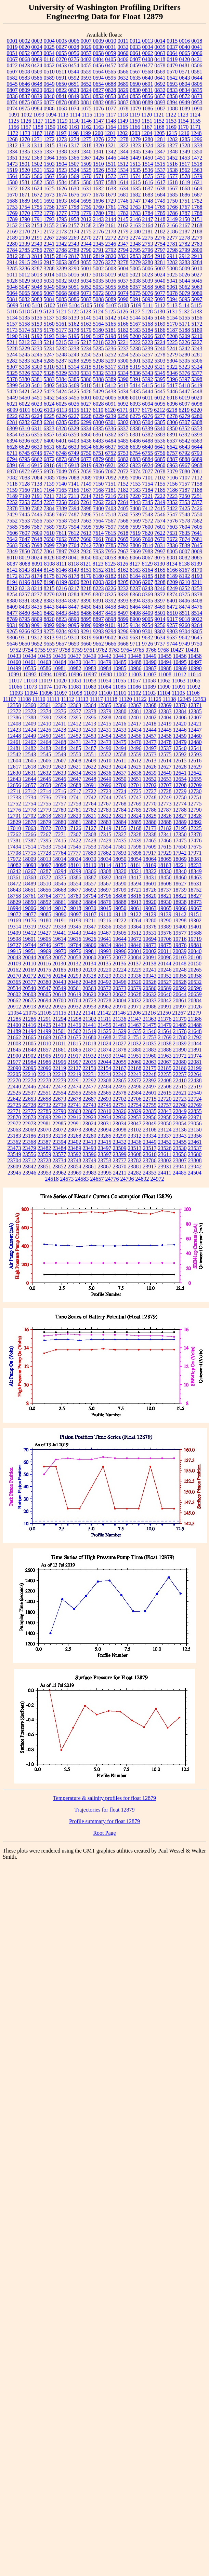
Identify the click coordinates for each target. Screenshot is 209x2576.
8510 (172, 613)
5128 (147, 311)
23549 (14, 1154)
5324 (196, 367)
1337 (49, 151)
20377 (29, 982)
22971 (195, 1117)
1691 (36, 201)
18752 (195, 890)
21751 (135, 1037)
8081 (172, 557)
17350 (180, 834)
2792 (110, 250)
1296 (197, 139)
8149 (73, 570)
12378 (89, 711)
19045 (105, 908)
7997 (160, 551)
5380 (24, 379)
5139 (73, 318)
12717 (74, 791)
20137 (134, 963)
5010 (197, 268)
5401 (36, 385)
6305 (160, 422)
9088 (24, 625)
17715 (29, 853)
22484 (105, 1086)
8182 (110, 576)
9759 (77, 650)
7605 (197, 527)
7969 (135, 551)
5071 (86, 293)
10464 (59, 662)
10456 (180, 656)
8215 (49, 588)
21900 (14, 1056)
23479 (29, 1148)
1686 (184, 195)
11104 (163, 693)
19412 (29, 933)
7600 (147, 527)
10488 (135, 662)
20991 (165, 1006)
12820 (74, 816)
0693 (172, 84)
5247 (49, 354)
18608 (165, 883)
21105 (45, 1013)
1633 (110, 188)
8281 (61, 594)
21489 (14, 1031)
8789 (12, 619)
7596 (98, 527)
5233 (73, 348)
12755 (44, 803)
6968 (197, 465)
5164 (98, 324)
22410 (180, 1080)
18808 (120, 896)
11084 (104, 687)
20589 (165, 988)
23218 (59, 1136)
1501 (24, 164)
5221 (122, 342)
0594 (98, 78)
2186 (172, 231)
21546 (150, 1031)
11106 (193, 693)
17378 (195, 834)
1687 (197, 195)
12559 (135, 754)
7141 (73, 484)
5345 (160, 373)
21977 (14, 1062)
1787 (184, 213)
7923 (73, 551)
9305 (197, 631)
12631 (29, 773)
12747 (135, 797)
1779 (86, 213)
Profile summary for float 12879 (104, 1821)
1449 (135, 158)
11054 (104, 680)
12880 (59, 822)
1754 (24, 207)
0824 (86, 90)
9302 (160, 631)
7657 (73, 539)
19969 (44, 951)
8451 (98, 607)
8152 (98, 570)
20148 (179, 963)
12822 (105, 816)
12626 (150, 767)
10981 (59, 668)
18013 (44, 859)
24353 (150, 1173)
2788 (61, 250)
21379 (179, 1019)
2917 (49, 262)
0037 (172, 47)
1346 (147, 151)
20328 (89, 976)
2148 (160, 219)
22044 (105, 1062)
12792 (29, 816)
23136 (180, 1130)
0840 (49, 96)
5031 (49, 281)
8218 (86, 588)
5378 (12, 379)
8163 (135, 570)
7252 (12, 502)
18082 (14, 865)
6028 (98, 404)
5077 (160, 293)
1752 (197, 201)
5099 (12, 305)
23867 (105, 1166)
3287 (36, 268)
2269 (73, 238)
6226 (61, 416)
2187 (184, 231)
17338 (150, 834)
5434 (123, 391)
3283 (184, 262)
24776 (112, 1179)
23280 (89, 1136)
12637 (120, 773)
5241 (172, 348)
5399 (12, 385)
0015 (172, 41)
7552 (12, 521)
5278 (160, 354)
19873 (150, 945)
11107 (9, 699)
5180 (98, 330)
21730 (120, 1037)
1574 (135, 176)
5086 (73, 299)
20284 (59, 976)
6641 (160, 447)
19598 (14, 939)
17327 (120, 834)
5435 (135, 391)
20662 (14, 1000)
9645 (196, 637)
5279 (172, 354)
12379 (105, 711)
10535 (29, 668)
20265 (195, 970)
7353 (184, 502)
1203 (134, 133)
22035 (89, 1062)
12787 (165, 810)
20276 (44, 976)
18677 (74, 890)
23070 (44, 1130)
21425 (44, 1025)
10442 (105, 656)
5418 (184, 385)
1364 (49, 158)
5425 (73, 391)
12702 (150, 785)
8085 (197, 557)
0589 (49, 78)
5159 (36, 324)
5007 (160, 268)
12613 (149, 760)
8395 (147, 601)
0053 (36, 53)
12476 (135, 742)
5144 (135, 318)
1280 (147, 139)
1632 (98, 188)
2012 (86, 219)
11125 (154, 699)
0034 (147, 47)
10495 (180, 662)
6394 (12, 441)
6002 (98, 398)
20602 (14, 994)
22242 (120, 1074)
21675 (74, 1037)
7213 (73, 496)
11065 (193, 680)
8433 (24, 607)
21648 (195, 1031)
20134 (89, 963)
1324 (147, 145)
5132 (184, 311)
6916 (49, 465)
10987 (150, 668)
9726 (147, 644)
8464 (135, 607)
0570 (172, 71)
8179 (86, 576)
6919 (86, 465)
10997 (90, 674)
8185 (147, 576)
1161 (74, 127)
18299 (74, 871)
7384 (49, 508)
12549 (59, 754)
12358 (14, 705)
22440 (14, 1086)
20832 (135, 1000)
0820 (36, 90)
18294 (59, 871)
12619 (44, 767)
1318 (86, 145)
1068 (61, 108)
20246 (165, 970)
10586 (44, 668)
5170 (172, 324)
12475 (120, 742)
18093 (29, 865)
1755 (36, 207)
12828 (195, 816)
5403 (61, 385)
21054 (15, 1013)
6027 (86, 404)
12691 (89, 785)
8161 (110, 570)
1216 (183, 133)
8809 (36, 619)
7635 (184, 533)
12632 (44, 773)
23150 (195, 1130)
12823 (120, 816)
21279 (194, 1013)
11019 (45, 680)
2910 (160, 256)
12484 (59, 748)
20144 (164, 963)
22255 (165, 1074)
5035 (98, 281)
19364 (135, 927)
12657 (29, 785)
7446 (36, 514)
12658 (44, 785)
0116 (49, 59)
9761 (89, 650)
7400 (98, 508)
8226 (110, 588)
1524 (73, 170)
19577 (180, 933)
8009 (197, 551)
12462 (29, 742)
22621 (180, 1093)
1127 (37, 121)
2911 (172, 256)
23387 (44, 1142)
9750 (196, 644)
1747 (135, 201)
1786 (172, 213)
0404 (98, 59)
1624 (36, 188)
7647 (24, 539)
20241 (150, 970)
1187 (36, 133)
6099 (12, 410)
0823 (73, 90)
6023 (36, 404)
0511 (61, 71)
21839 (179, 1043)
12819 (59, 816)
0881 (86, 102)
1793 (49, 219)
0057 (86, 53)
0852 (98, 96)
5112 (160, 305)
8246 (160, 588)
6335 (98, 428)
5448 (197, 391)
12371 (195, 705)
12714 (44, 791)
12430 (89, 730)
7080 (184, 471)
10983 (89, 668)
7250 (184, 496)
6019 (184, 398)
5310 (49, 367)
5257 (147, 354)
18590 (120, 883)
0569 (159, 71)
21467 (135, 1025)
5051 (73, 287)
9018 (184, 619)
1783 (135, 213)
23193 (44, 1136)
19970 (59, 951)
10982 (74, 668)
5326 (24, 373)
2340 (36, 244)
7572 (147, 521)
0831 (147, 90)
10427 (177, 650)
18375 (59, 877)
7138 (36, 484)
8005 (172, 551)
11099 (90, 693)
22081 (195, 1062)
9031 (12, 625)
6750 (85, 453)
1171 (195, 127)
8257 (24, 594)
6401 (61, 441)
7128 (24, 484)
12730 (194, 791)
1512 (122, 164)
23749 (89, 1160)
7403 (110, 508)
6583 (197, 441)
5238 (135, 348)
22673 (59, 1099)
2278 (184, 238)
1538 (172, 170)
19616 (74, 939)
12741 (74, 797)
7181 (110, 490)
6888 (184, 459)
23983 (89, 1173)
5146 (160, 318)
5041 (172, 281)
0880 (73, 102)
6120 (110, 410)
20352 (165, 976)
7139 (48, 484)
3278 (123, 262)
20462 (74, 982)
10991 (15, 674)
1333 (197, 145)
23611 (164, 1154)
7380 (24, 508)
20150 (194, 963)
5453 (61, 398)
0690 (135, 84)
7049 (61, 471)
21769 (165, 1037)
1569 (73, 176)
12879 (44, 822)
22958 (165, 1117)
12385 (195, 711)
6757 (172, 453)
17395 (44, 840)
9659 (73, 644)
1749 (160, 201)
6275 (135, 416)
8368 (135, 594)
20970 (120, 1006)
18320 (120, 871)
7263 (110, 502)
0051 (12, 53)
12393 (59, 717)
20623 (105, 994)
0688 (110, 84)
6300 (98, 422)
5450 (24, 398)
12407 (195, 717)
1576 (160, 176)
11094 (31, 693)
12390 (44, 717)
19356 (105, 927)
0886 (110, 102)
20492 (105, 982)
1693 (61, 201)
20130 (59, 963)
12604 (14, 760)
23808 (195, 1160)
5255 (135, 354)
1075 (86, 108)
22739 (59, 1105)
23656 (179, 1154)
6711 (12, 453)
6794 (12, 459)
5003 (110, 268)
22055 (120, 1062)
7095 (123, 477)
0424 (36, 65)
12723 (104, 791)
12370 (180, 705)
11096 (45, 693)
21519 (89, 1031)
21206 (134, 1013)
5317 (110, 367)
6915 (36, 465)
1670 (12, 195)
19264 (134, 920)
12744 (105, 797)
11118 (110, 699)
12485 (74, 748)
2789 (73, 250)
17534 (59, 847)
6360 (86, 434)
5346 (172, 373)
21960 (150, 1056)
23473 (14, 1148)
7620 (147, 533)
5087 (86, 299)
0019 (12, 47)
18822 (180, 896)
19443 (74, 933)
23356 (195, 1136)
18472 (14, 883)
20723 (89, 1000)
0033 (135, 47)
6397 (36, 441)
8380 (12, 601)
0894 (172, 102)
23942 (195, 1166)
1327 (172, 145)
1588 (110, 182)
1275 (86, 139)
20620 (89, 994)
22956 (150, 1117)
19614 (59, 939)
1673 (49, 195)
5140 (86, 318)
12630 (14, 773)
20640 (165, 994)
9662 (98, 644)
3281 (160, 262)
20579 (135, 988)
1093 (38, 115)
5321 (159, 367)
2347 (123, 244)
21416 (29, 1025)
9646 (12, 644)
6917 (61, 465)
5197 (98, 336)
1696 (98, 201)
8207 (147, 582)
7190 (24, 496)
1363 (36, 158)
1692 (49, 201)
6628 (12, 447)
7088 (73, 477)
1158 (37, 127)
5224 (159, 342)
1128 (49, 121)
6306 (172, 422)
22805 (89, 1111)
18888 (120, 902)
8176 (61, 576)
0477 (147, 65)
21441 (89, 1025)
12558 (120, 754)
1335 (24, 151)
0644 (197, 78)
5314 (73, 367)
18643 (14, 890)
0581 (196, 71)
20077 (120, 957)
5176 (49, 330)
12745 (120, 797)
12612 (134, 760)
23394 (59, 1142)
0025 (49, 47)
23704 (14, 1160)
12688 (74, 785)
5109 (135, 305)
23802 (165, 1160)
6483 (98, 441)
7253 (24, 502)
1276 (98, 139)
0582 (12, 78)
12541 (195, 748)
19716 (180, 939)
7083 (24, 477)
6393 (197, 434)
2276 (160, 238)
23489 (74, 1148)
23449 (150, 1142)
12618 (29, 767)
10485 (120, 662)
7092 (110, 477)
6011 (147, 398)
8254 (12, 594)
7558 (61, 521)
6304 (147, 422)
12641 (180, 773)
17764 (59, 853)
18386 (74, 877)
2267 (49, 238)
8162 (123, 570)
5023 (147, 274)
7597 (110, 527)
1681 (123, 195)
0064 (172, 53)
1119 (134, 115)
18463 (195, 877)
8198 (49, 582)
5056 (123, 287)
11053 (89, 680)
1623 (24, 188)
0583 (24, 78)
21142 (104, 1013)
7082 (12, 477)
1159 (49, 127)
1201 (109, 133)
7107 (184, 477)
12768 (120, 803)
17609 (150, 847)
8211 (197, 582)
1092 (26, 115)
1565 (24, 176)
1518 (196, 164)
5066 (36, 293)
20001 (135, 951)
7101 (147, 477)
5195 (73, 336)
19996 (120, 951)
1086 (147, 108)
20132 (74, 963)
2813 (24, 256)
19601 (29, 939)
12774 (180, 803)
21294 (59, 1019)
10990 (195, 668)
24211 (119, 1173)
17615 (165, 847)
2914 (12, 262)
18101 (74, 865)
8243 (147, 588)
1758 (73, 207)
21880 (135, 1050)
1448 (123, 158)
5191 (24, 336)
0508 (24, 71)
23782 (135, 1160)
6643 (184, 447)
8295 (86, 594)
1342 (110, 151)
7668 (147, 539)
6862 (36, 459)
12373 (29, 711)
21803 (14, 1043)
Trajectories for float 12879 (105, 1810)
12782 (89, 810)
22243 (135, 1074)
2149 (172, 219)
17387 (29, 840)
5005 (135, 268)
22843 (165, 1111)
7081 (197, 471)
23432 (120, 1142)
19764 (74, 945)
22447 (44, 1086)
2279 (197, 238)
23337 (165, 1136)
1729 (110, 201)
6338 (135, 428)
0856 (147, 96)
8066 (135, 557)
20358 (195, 976)
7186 (172, 490)
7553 (24, 521)
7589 (49, 527)
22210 (29, 1074)
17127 (89, 828)
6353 (196, 428)
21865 (74, 1050)
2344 (86, 244)
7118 (12, 484)
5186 (160, 330)
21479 (165, 1025)
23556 (29, 1154)
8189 (172, 576)
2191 (36, 238)
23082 (89, 1130)
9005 (147, 619)
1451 (160, 158)
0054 (49, 53)
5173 (12, 330)
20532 (195, 982)
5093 (160, 299)
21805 (29, 1043)
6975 (36, 471)
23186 (29, 1136)
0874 (12, 102)
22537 (29, 1093)
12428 (59, 730)
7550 (197, 514)
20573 (120, 988)
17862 (105, 853)
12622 (89, 767)
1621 (197, 182)
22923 (89, 1117)
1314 (36, 145)
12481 (14, 748)
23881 (135, 1166)
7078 (160, 471)
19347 (89, 927)
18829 (14, 902)
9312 (36, 637)
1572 (110, 176)
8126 (122, 564)
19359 (120, 927)
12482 (29, 748)
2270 (86, 238)
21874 (105, 1050)
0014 (159, 41)
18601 (150, 883)
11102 (134, 693)
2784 (12, 250)
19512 (135, 933)
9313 (48, 637)
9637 (172, 637)
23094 (105, 1130)
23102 (135, 1130)
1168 (159, 127)
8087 (12, 564)
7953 (98, 551)
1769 (12, 213)
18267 (29, 871)
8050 (86, 557)
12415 (104, 724)
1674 (61, 195)
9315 (61, 637)
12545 (44, 754)
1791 (36, 219)
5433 (110, 391)
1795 (61, 219)
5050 (61, 287)
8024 (36, 557)
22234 (105, 1074)
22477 (89, 1086)
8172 (12, 576)
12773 (165, 803)
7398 (86, 508)
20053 (44, 957)
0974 (12, 108)
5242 (184, 348)
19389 (165, 927)
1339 (73, 151)
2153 (24, 225)
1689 (24, 201)
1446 (110, 158)
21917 (74, 1056)
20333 (120, 976)
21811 (59, 1043)
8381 (24, 601)
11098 (75, 693)
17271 (59, 834)
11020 (60, 680)
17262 (14, 834)
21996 (59, 1062)
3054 (73, 262)
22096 (44, 1068)
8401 (172, 601)
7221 (147, 496)
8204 (110, 582)
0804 (184, 84)
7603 (172, 527)
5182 (123, 330)
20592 (180, 988)
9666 (110, 644)
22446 (29, 1086)
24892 (142, 1179)
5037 (123, 281)
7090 (98, 477)
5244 (12, 354)
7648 (36, 539)
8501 (160, 613)
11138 (169, 699)
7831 (160, 545)
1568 (61, 176)
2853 (135, 256)
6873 (61, 459)
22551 (44, 1093)
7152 (122, 484)
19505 (120, 933)
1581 (24, 182)
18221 (179, 865)
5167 (135, 324)
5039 (147, 281)
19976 (74, 951)
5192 (36, 336)
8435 (36, 607)
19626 (89, 939)
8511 (184, 613)
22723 (180, 1099)
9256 (160, 625)
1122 (171, 115)
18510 (44, 883)
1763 (135, 207)
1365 (61, 158)
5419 (196, 385)
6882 (123, 459)
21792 (195, 1037)
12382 (150, 711)
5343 (147, 373)
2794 (123, 250)
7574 (160, 521)
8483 (61, 613)
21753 (150, 1037)
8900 (135, 619)
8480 (24, 613)
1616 (147, 182)
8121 (85, 564)
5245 (24, 354)
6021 (12, 404)
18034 (105, 859)
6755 (147, 453)
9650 (24, 644)
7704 (73, 545)
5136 (36, 318)
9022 (197, 619)
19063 (150, 908)
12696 (105, 785)
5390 (123, 379)
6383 (160, 434)
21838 (164, 1043)
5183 (135, 330)
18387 (89, 877)
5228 (12, 348)
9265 (12, 631)
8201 (86, 582)
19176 (29, 920)
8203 (98, 582)
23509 (120, 1148)
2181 (147, 231)
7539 (135, 514)
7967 (123, 551)
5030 (36, 281)
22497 (150, 1086)
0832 (160, 90)
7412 (147, 508)
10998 (105, 674)
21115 (59, 1013)
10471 (89, 662)
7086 (61, 477)
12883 (105, 822)
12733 (14, 797)
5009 (184, 268)
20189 (74, 970)
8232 (123, 588)
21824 (104, 1043)
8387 (73, 601)
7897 (61, 551)
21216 (149, 1013)
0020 (24, 47)
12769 (135, 803)
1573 (123, 176)
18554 (74, 883)
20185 (59, 970)
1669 (197, 188)
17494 (14, 847)
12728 (164, 791)
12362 (59, 705)
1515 (159, 164)
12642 (195, 773)
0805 (197, 84)
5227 (196, 342)
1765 (160, 207)
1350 (197, 151)
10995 (60, 674)
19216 (104, 920)
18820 (150, 896)
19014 (44, 908)
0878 (61, 102)
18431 (150, 877)
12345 (184, 699)
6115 (73, 410)
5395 (160, 379)
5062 (184, 287)
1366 (73, 158)
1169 (171, 127)
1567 (49, 176)
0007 (86, 41)
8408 (197, 601)
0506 (197, 65)
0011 (123, 41)
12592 (180, 754)
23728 (44, 1160)
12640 (165, 773)
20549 (59, 988)
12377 (74, 711)
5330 (73, 373)
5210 (197, 336)
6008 (123, 398)
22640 (195, 1093)
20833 (150, 1000)
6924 (147, 465)
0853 (110, 96)
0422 (12, 65)
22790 (59, 1111)
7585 (12, 527)
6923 (135, 465)
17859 (89, 853)
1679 (110, 195)
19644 (120, 939)
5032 (61, 281)
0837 (24, 96)
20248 (180, 970)
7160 (24, 490)
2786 (36, 250)
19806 (89, 945)
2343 (73, 244)
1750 (172, 201)
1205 (159, 133)
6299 (86, 422)
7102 (160, 477)
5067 (49, 293)
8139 (196, 564)
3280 (147, 262)
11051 (74, 680)
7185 (160, 490)
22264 (195, 1074)
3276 (98, 262)
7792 (123, 545)
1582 (36, 182)
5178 (73, 330)
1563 (197, 170)
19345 (74, 927)
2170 (24, 231)
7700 (61, 545)
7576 (172, 521)
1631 (86, 188)
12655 (195, 779)
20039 (179, 951)
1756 (49, 207)
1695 (86, 201)
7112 (197, 477)
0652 (86, 84)
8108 (49, 564)
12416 (119, 724)
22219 (74, 1074)
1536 (147, 170)
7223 (172, 496)
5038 (135, 281)
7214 (85, 496)
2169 (12, 231)
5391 (135, 379)
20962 (105, 1006)
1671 (24, 195)
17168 (135, 828)
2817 (73, 256)
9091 (36, 625)
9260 (184, 625)
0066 (197, 53)
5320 (147, 367)
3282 (172, 262)
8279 (49, 594)
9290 (73, 631)
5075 (135, 293)
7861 (49, 551)
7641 (196, 533)
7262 (98, 502)
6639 (135, 447)
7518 (110, 514)
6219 (184, 410)
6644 (197, 447)
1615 (135, 182)
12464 (44, 742)
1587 (98, 182)
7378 (12, 508)
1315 (49, 145)
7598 (123, 527)
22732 (44, 1105)
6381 (135, 434)
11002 (120, 674)
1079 (135, 108)
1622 (12, 188)
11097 (60, 693)
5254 (123, 354)
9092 (49, 625)
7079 (172, 471)
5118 (24, 311)
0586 (36, 78)
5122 (73, 311)
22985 (59, 1123)
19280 (149, 920)
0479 (172, 65)
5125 (110, 311)
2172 (49, 231)
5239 (147, 348)
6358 (61, 434)
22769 (195, 1105)
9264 (197, 625)
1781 (110, 213)
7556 (36, 521)
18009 (29, 859)
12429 (74, 730)
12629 (195, 767)
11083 (89, 687)
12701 (135, 785)
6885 (160, 459)
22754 (135, 1105)
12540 (180, 748)
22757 (165, 1105)
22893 (44, 1117)
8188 (160, 576)
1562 (184, 170)
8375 (184, 594)
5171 (184, 324)
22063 (150, 1062)
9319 (85, 637)
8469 (160, 607)
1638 (160, 188)
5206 (147, 336)
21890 (180, 1050)
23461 (195, 1142)
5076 (147, 293)
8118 (73, 564)
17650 (180, 847)
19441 (59, 933)
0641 (160, 78)
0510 (49, 71)
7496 (86, 514)
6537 (172, 441)
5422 (36, 391)
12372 (14, 711)
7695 (24, 545)
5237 (123, 348)
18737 (165, 890)
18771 (59, 896)
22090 (14, 1068)
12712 (29, 791)
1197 (61, 133)
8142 (12, 570)
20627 (120, 994)
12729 (179, 791)
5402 (49, 385)
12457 (150, 736)
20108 (195, 957)
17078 (59, 828)
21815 (74, 1043)
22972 (14, 1123)
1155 (195, 121)
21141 (89, 1013)
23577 (59, 1154)
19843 (120, 945)
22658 (44, 1099)
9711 (135, 644)
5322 (172, 367)
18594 (135, 883)
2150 (184, 219)
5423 (49, 391)
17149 (105, 828)
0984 (36, 108)
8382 (36, 601)
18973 (195, 902)
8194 (12, 582)
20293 (74, 976)
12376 (59, 711)
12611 (119, 760)
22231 (89, 1074)
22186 (179, 1068)
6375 (123, 434)
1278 (123, 139)
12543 (29, 754)
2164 (147, 225)
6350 (172, 428)
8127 (135, 564)
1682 (135, 195)
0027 (61, 47)
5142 (110, 318)
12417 (134, 724)
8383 (49, 601)
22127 (74, 1068)
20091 (150, 957)
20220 (105, 970)
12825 (150, 816)
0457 (110, 65)
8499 (147, 613)
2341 (49, 244)
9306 (12, 637)
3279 (135, 262)
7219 (122, 496)
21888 (165, 1050)
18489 (29, 883)
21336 (119, 1019)
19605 (44, 939)
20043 (14, 957)
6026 (73, 404)
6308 (197, 422)
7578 (184, 521)
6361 (98, 434)
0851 (86, 96)
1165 (122, 127)
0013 (147, 41)
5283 (24, 361)
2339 (24, 244)
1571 (98, 176)
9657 (61, 644)
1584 (61, 182)
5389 (110, 379)
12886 (150, 822)
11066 (15, 687)
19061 (135, 908)
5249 (73, 354)
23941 (180, 1166)
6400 (49, 441)
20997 (180, 1006)
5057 (135, 287)
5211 (12, 342)
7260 (73, 502)
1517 (184, 164)
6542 (184, 441)
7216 (110, 496)
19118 (119, 914)
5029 (24, 281)
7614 (98, 533)
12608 (74, 760)
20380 (44, 982)
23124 (165, 1130)
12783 (105, 810)
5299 (110, 361)
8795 (24, 619)
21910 (59, 1056)
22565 (105, 1093)
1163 (98, 127)
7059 (86, 471)
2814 (36, 256)
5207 (160, 336)
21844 (194, 1043)
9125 (123, 625)
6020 (196, 398)
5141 (98, 318)
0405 (110, 59)
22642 (14, 1099)
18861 (59, 902)
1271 (36, 139)
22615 (165, 1093)
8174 (36, 576)
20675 (29, 1000)
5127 (135, 311)
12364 (89, 705)
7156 (172, 484)
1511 (110, 164)
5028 (12, 281)
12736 (44, 797)
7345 (147, 502)
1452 (172, 158)
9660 (86, 644)
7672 (172, 539)
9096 (86, 625)
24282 (135, 1173)
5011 (12, 274)
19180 (44, 920)
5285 (49, 361)
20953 (89, 1006)
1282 (172, 139)
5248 (61, 354)
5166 (123, 324)
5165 (110, 324)
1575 (147, 176)
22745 (105, 1105)
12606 (44, 760)
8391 (98, 601)
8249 (172, 588)
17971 (195, 853)
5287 (61, 361)
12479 (180, 742)
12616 (194, 760)
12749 (165, 797)
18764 (44, 896)
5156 (197, 318)
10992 (30, 674)
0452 (49, 65)
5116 (12, 311)
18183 (164, 865)
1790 (24, 219)
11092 (193, 687)
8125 (110, 564)
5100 (24, 305)
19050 (120, 908)
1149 (122, 121)
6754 (135, 453)
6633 (73, 447)
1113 (63, 115)
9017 (172, 619)
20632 (150, 994)
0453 (61, 65)
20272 (29, 976)
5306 (197, 361)
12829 (14, 822)
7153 (135, 484)
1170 (183, 127)
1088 (172, 108)
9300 (135, 631)
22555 (74, 1093)
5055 (110, 287)
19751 (59, 945)
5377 (197, 373)
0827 (98, 90)
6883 (135, 459)
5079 (184, 293)
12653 (165, 779)
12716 (59, 791)
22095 (29, 1068)
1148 (110, 121)
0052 (24, 53)
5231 (49, 348)
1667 (172, 188)
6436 (86, 441)
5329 (61, 373)
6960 (160, 465)
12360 (29, 705)
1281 (160, 139)
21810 (44, 1043)
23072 (59, 1130)
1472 (197, 158)
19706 (165, 939)
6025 (61, 404)
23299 (120, 1136)
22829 (135, 1111)
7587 (36, 527)
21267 (179, 1013)
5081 (12, 299)
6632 (61, 447)
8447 (73, 607)
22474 (74, 1086)
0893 (160, 102)
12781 (74, 810)
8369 (147, 594)
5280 (184, 354)
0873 (197, 96)
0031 (110, 47)
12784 (120, 810)
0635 (135, 78)
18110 (89, 865)
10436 (59, 656)
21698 (105, 1037)
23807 (180, 1160)
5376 (184, 373)
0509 (36, 71)
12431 (105, 730)
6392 (184, 434)
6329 (73, 428)
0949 (184, 102)
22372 (135, 1080)
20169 (29, 970)
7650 (49, 539)
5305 (184, 361)
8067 (147, 557)
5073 (110, 293)
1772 (36, 213)
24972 (157, 1179)
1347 (160, 151)
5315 (85, 367)
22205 (14, 1074)
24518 (52, 1179)
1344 (123, 151)
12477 (150, 742)
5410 (86, 385)
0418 (159, 59)
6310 (24, 428)
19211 (89, 920)
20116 (44, 963)
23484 (59, 1148)
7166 (73, 490)
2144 (110, 219)
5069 (73, 293)
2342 (61, 244)
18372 (44, 877)
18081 (195, 859)
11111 (53, 699)
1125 (13, 121)
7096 (135, 477)
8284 (73, 594)
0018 (196, 41)
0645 (12, 84)
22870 (14, 1117)
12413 (89, 724)
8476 (197, 607)
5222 (135, 342)
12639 (150, 773)
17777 (74, 853)
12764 (89, 803)
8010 (12, 557)
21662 (14, 1037)
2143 (98, 219)
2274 (135, 238)
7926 (86, 551)
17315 (105, 834)
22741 (74, 1105)
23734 (59, 1160)
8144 (36, 570)
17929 (165, 853)
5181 (110, 330)
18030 (89, 859)
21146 (119, 1013)
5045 (197, 281)
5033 (73, 281)
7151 (110, 484)
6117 (86, 410)
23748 (74, 1160)
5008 (172, 268)
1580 (12, 182)
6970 (12, 471)
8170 (197, 570)
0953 (197, 102)
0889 (147, 102)
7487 (73, 514)
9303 (172, 631)
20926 (59, 1006)
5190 (12, 336)
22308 (105, 1080)
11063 (178, 680)
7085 (49, 477)
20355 (180, 976)
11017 (15, 680)
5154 (172, 318)
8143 (24, 570)
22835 (150, 1111)
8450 (86, 607)
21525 (105, 1031)
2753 (147, 244)
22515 (180, 1086)
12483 (44, 748)
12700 (120, 785)
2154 (36, 225)
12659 (59, 785)
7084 (36, 477)
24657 (97, 1179)
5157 (12, 324)
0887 (123, 102)
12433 (120, 730)
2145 (123, 219)
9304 (184, 631)
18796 (105, 896)
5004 (123, 268)
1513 (135, 164)
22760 (180, 1105)
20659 (195, 994)
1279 (135, 139)
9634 (159, 637)
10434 (29, 656)
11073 (30, 687)
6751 (98, 453)
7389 (61, 508)
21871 (89, 1050)
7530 (123, 514)
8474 (184, 607)
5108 (123, 305)
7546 (160, 514)
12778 (29, 810)
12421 (194, 724)
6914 (24, 465)
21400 (14, 1025)
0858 (172, 96)
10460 (14, 662)
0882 (98, 102)
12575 (165, 754)
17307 (74, 834)
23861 (89, 1166)
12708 (180, 785)
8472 (172, 607)
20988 (150, 1006)
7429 (12, 514)
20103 (180, 957)
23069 (29, 1130)
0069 (36, 59)
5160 (49, 324)
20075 (105, 957)
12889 (180, 822)
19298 (179, 920)
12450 (44, 736)
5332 (98, 373)
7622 (159, 533)
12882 (89, 822)
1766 (172, 207)
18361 (14, 877)
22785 (44, 1111)
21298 (74, 1019)
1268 (12, 139)
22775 (29, 1111)
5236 (110, 348)
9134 (135, 625)
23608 (135, 1154)
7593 (61, 527)
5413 (122, 385)
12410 (44, 724)
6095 (160, 404)
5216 (73, 342)
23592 (74, 1154)
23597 (105, 1154)
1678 (98, 195)
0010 (110, 41)
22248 (150, 1074)
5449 (12, 398)
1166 (134, 127)
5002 (98, 268)
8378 (197, 594)
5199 (123, 336)
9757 (52, 650)
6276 (147, 416)
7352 (172, 502)
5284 (36, 361)
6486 (135, 441)
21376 (164, 1019)
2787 (49, 250)
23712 (29, 1160)
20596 (195, 988)
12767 (105, 803)
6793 (196, 453)
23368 (29, 1142)
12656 (14, 785)
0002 (24, 41)
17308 (89, 834)
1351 (12, 158)
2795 (135, 250)
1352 (24, 158)
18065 (165, 859)
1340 (86, 151)
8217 (73, 588)
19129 (149, 914)
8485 (73, 613)
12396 (89, 717)
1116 (99, 115)
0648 (36, 84)
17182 (165, 828)
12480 (195, 742)
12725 (134, 791)
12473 (105, 742)
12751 (195, 797)
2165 (160, 225)
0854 (123, 96)
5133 (196, 311)
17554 (105, 847)
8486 (86, 613)
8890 (73, 619)
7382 (36, 508)
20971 (135, 1006)
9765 (138, 650)
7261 (86, 502)
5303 (160, 361)
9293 (98, 631)
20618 (59, 994)
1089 (184, 108)
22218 (59, 1074)
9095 (73, 625)
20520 (135, 982)
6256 (123, 416)
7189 (12, 496)
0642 (172, 78)
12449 (29, 736)
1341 (98, 151)
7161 (36, 490)
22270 (14, 1080)
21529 (120, 1031)
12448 (14, 736)
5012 (24, 274)
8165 (160, 570)
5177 (61, 330)
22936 (120, 1117)
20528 (180, 982)
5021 (135, 274)
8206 (135, 582)
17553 (89, 847)
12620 (59, 767)
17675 (195, 847)
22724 (195, 1099)
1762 (123, 207)
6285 (61, 422)
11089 (149, 687)
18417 (135, 877)
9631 (135, 637)
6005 (110, 398)
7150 (98, 484)
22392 (150, 1080)
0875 (24, 102)
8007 (184, 551)
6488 (147, 441)
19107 (89, 914)
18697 (105, 890)
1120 (146, 115)
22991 (74, 1123)
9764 (126, 650)
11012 (179, 674)
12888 (165, 822)
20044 (29, 957)
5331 (86, 373)
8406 (184, 601)
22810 (105, 1111)
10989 (180, 668)
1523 (61, 170)
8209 (172, 582)
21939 (105, 1056)
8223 (98, 588)
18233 (194, 865)
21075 (30, 1013)
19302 (194, 920)
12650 (120, 779)
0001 (12, 41)
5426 (86, 391)
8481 (36, 613)
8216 (61, 588)
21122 (74, 1013)
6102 (37, 410)
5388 (98, 379)
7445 (24, 514)
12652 (150, 779)
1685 (172, 195)
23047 (135, 1123)
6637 (110, 447)
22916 (74, 1117)
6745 (24, 453)
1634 (123, 188)
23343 (180, 1136)
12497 (150, 748)
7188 (197, 490)
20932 (74, 1006)
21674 (59, 1037)
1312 (12, 145)
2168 (197, 225)
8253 (197, 588)
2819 (98, 256)
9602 (110, 637)
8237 (135, 588)
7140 (61, 484)
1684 (160, 195)
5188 (184, 330)
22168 (134, 1068)
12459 (180, 736)
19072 (14, 914)
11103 (149, 693)
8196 (24, 582)
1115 (87, 115)
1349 (184, 151)
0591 (61, 78)
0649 (49, 84)
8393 (123, 601)
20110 (29, 963)
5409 (73, 385)
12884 (120, 822)
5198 (110, 336)
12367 (135, 705)
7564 (98, 521)
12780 (59, 810)
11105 (178, 693)
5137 (49, 318)
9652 (36, 644)
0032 (123, 47)
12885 (135, 822)
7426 (197, 508)
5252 (110, 354)
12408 (14, 724)
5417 (172, 385)
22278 (44, 1080)
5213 (36, 342)
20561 (74, 988)
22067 (165, 1062)
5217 (85, 342)
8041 (73, 557)
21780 (180, 1037)
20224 (120, 970)
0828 (110, 90)
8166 (172, 570)
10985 (120, 668)
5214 (48, 342)
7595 (86, 527)
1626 (61, 188)
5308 (24, 367)
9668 (123, 644)
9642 (184, 637)
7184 (147, 490)
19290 (164, 920)
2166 (172, 225)
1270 (24, 139)
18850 (29, 902)
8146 (61, 570)
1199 (85, 133)
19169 (14, 920)
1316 (61, 145)
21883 (150, 1050)
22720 (165, 1099)
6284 (49, 422)
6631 (49, 447)
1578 (184, 176)
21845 (14, 1050)
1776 (49, 213)
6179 (147, 410)
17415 (59, 840)
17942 (180, 853)
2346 (110, 244)
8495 (110, 613)
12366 (120, 705)
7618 (122, 533)
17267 (44, 834)
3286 (24, 268)
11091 (178, 687)
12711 (14, 791)
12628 (180, 767)
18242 (14, 871)
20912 (14, 1006)
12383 (165, 711)
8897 (98, 619)
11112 (67, 699)
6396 (24, 441)
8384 (61, 601)
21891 (195, 1050)
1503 (49, 164)
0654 (98, 84)
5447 (184, 391)
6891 (12, 465)
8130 (159, 564)
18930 (165, 902)
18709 (120, 890)
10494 (165, 662)
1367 (86, 158)
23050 (165, 1123)
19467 (105, 933)
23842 (29, 1166)
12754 (29, 803)
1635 (135, 188)
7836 (172, 545)
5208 (172, 336)
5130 (159, 311)
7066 (98, 471)
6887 (172, 459)
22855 (195, 1111)
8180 (98, 576)
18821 (165, 896)
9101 (110, 625)
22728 (29, 1105)
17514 (29, 847)
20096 (165, 957)
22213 (44, 1074)
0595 (110, 78)
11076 (60, 687)
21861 (59, 1050)
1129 (62, 121)
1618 (172, 182)
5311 (61, 367)
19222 (119, 920)
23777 (120, 1160)
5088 (98, 299)
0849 (73, 96)
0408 (147, 59)
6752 (110, 453)
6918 (73, 465)
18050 (120, 859)
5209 (184, 336)
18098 (59, 865)
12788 (180, 810)
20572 (105, 988)
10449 (150, 656)
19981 (89, 951)
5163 (86, 324)
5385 (73, 379)
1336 (36, 151)
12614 (164, 760)
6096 (172, 404)
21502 (74, 1031)
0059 (110, 53)
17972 (14, 859)
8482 (49, 613)
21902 (29, 1056)
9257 (172, 625)
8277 (36, 594)
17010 (14, 828)
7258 (61, 502)
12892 (195, 822)
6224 (36, 416)
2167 (184, 225)
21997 (74, 1062)
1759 (86, 207)
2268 (61, 238)
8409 (12, 607)
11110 (38, 699)
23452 (165, 1142)
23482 (44, 1148)
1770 (24, 213)
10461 (29, 662)
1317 (73, 145)
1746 (123, 201)
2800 (197, 250)
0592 (73, 78)
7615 (110, 533)
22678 (74, 1099)
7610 (49, 533)
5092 (147, 299)
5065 (24, 293)
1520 (24, 170)
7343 (135, 502)
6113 (61, 410)
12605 (29, 760)
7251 (196, 496)
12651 (135, 779)
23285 (105, 1136)
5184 (147, 330)
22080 (180, 1062)
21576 (180, 1031)
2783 (197, 244)
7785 (110, 545)
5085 (61, 299)
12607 (59, 760)
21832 (134, 1043)
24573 (67, 1179)
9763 (114, 650)
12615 (179, 760)
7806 (135, 545)
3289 (61, 268)
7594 (73, 527)
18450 (165, 877)
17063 (29, 828)
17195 (180, 828)
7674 (184, 539)
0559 (85, 71)
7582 (197, 521)
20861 (180, 1000)
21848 (29, 1050)
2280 (12, 244)
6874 (73, 459)
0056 (73, 53)
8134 (172, 564)
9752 (15, 650)
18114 (104, 865)
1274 (73, 139)
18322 (150, 871)
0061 (135, 53)
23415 (105, 1142)
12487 (89, 748)
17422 (74, 840)
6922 (123, 465)
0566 (122, 71)
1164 (110, 127)
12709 (195, 785)
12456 (135, 736)
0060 (123, 53)
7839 (184, 545)
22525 (14, 1093)
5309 (36, 367)
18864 (89, 902)
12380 (120, 711)
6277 (160, 416)
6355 (24, 434)
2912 (184, 256)
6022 (24, 404)
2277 (172, 238)
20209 (89, 970)
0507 (12, 71)
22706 (135, 1099)
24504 (194, 1173)
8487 (98, 613)
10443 (120, 656)
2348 (135, 244)
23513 (135, 1148)
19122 (134, 914)
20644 (180, 994)
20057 (59, 957)
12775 (195, 803)
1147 (98, 121)
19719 (195, 939)
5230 (36, 348)
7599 (135, 527)
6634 (86, 447)
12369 (165, 705)
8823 (61, 619)
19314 (14, 927)
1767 (184, 207)
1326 (160, 145)
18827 (195, 896)
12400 (120, 717)
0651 (73, 84)
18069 (180, 859)
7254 (36, 502)
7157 (184, 484)
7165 (61, 490)
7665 (123, 539)
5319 (135, 367)
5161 (61, 324)
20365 (14, 982)
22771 (14, 1111)
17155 (120, 828)
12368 (150, 705)
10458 (195, 656)
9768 (163, 650)
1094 (50, 115)
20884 (195, 1000)
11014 (194, 674)
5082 (24, 299)
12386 (14, 717)
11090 (163, 687)
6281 (12, 422)
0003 (36, 41)
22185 (164, 1068)
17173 (150, 828)
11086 (134, 687)
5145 (147, 318)
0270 (61, 59)
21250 (164, 1013)
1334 (12, 151)
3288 (49, 268)
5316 (98, 367)
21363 (149, 1019)
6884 (147, 459)
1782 (123, 213)
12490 (105, 748)
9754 (28, 650)
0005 (61, 41)
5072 (98, 293)
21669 (44, 1037)
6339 (147, 428)
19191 (59, 920)
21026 (195, 1006)
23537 (195, 1148)
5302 (147, 361)
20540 (29, 988)
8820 (49, 619)
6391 (172, 434)
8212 (12, 588)
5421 (24, 391)
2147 (147, 219)
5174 (24, 330)
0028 (73, 47)
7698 (36, 545)
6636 (98, 447)
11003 (135, 674)
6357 (49, 434)
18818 (135, 896)
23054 (180, 1123)
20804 (120, 1000)
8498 (135, 613)
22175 (149, 1068)
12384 (180, 711)
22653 (29, 1099)
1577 (172, 176)
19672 (135, 939)
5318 (122, 367)
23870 (120, 1166)
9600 (98, 637)
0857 (160, 96)
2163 (135, 225)
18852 (44, 902)
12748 (150, 797)
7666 (135, 539)
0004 (49, 41)
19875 (165, 945)
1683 (147, 195)
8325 (110, 594)
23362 (14, 1142)
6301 (110, 422)
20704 (74, 1000)
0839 (36, 96)
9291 (86, 631)
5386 (86, 379)
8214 (36, 588)
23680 (194, 1154)
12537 (165, 748)
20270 (14, 976)
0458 (123, 65)
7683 (12, 545)
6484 (110, 441)
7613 (85, 533)
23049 (150, 1123)
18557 (89, 883)
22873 (29, 1117)
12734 (29, 797)
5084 (49, 299)
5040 (160, 281)
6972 (24, 471)
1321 (110, 145)
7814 (147, 545)
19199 (74, 920)
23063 (14, 1130)
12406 (180, 717)
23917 (150, 1166)
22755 (150, 1105)
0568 (147, 71)
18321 (135, 871)
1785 (160, 213)
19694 (150, 939)
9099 (98, 625)
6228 (86, 416)
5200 (135, 336)
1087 (160, 108)
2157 (73, 225)
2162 (123, 225)
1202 (122, 133)
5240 (160, 348)
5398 (197, 379)
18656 (44, 890)
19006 (29, 908)
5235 (98, 348)
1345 (135, 151)
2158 (86, 225)
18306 (89, 871)
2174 (73, 231)
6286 (73, 422)
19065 (165, 908)
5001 (86, 268)
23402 (74, 1142)
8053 (110, 557)
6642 (172, 447)
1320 (98, 145)
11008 (164, 674)
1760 (98, 207)
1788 (197, 213)
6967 (184, 465)
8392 (110, 601)
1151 (147, 121)
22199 (194, 1068)
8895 (86, 619)
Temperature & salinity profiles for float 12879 (104, 1798)
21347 (134, 1019)
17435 (120, 840)
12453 (89, 736)
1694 (73, 201)
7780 (98, 545)
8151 (86, 570)
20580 (150, 988)
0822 (61, 90)
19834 (105, 945)
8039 (61, 557)
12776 (14, 810)
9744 (172, 644)
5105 (86, 305)
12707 (165, 785)
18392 (105, 877)
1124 (195, 115)
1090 (197, 108)
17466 (165, 840)
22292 (89, 1080)
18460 (180, 877)
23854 (74, 1166)
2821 (123, 256)
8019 (24, 557)
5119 (36, 311)
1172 (13, 133)
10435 (44, 656)
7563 (86, 521)
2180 (135, 231)
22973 (29, 1123)
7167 (86, 490)
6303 (135, 422)
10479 (105, 662)
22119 (59, 1068)
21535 (135, 1031)
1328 (184, 145)
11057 (134, 680)
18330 (165, 871)
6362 (110, 434)
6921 (110, 465)
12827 (180, 816)
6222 (12, 416)
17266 (29, 834)
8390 (86, 601)
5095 (184, 299)
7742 (86, 545)
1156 (13, 127)
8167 (184, 570)
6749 (73, 453)
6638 (123, 447)
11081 (74, 687)
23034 (120, 1123)
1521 (36, 170)
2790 (86, 250)
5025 (172, 274)
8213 (24, 588)
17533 (44, 847)
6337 (122, 428)
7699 (49, 545)
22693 (105, 1099)
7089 (86, 477)
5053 (98, 287)
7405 (123, 508)
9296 (123, 631)
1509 (86, 164)
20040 (194, 951)
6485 (123, 441)
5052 (86, 287)
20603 (29, 994)
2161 (110, 225)
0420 (184, 59)
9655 (49, 644)
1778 (73, 213)
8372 (160, 594)
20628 (135, 994)
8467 (147, 607)
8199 (61, 582)
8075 (160, 557)
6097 (184, 404)
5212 (24, 342)
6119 (98, 410)
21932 (89, 1056)
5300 (123, 361)
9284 (61, 631)
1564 (12, 176)
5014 (48, 274)
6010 (135, 398)
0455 (86, 65)
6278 (172, 416)
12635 (89, 773)
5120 (48, 311)
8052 (98, 557)
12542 (14, 754)
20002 (150, 951)
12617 (14, 767)
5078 (172, 293)
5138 (61, 318)
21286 (29, 1019)
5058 (147, 287)
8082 (184, 557)
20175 (44, 970)
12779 (44, 810)
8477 (12, 613)
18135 (119, 865)
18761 (29, 896)
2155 (49, 225)
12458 (165, 736)
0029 (86, 47)
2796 (147, 250)
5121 (61, 311)
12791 (14, 816)
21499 (44, 1031)
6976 (49, 471)
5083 (36, 299)
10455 (165, 656)
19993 (105, 951)
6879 (98, 459)
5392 (147, 379)
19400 (180, 927)
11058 (149, 680)
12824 (135, 816)
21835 (149, 1043)
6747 (48, 453)
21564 (165, 1031)
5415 (147, 385)
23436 (135, 1142)
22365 (120, 1080)
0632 (123, 78)
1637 (147, 188)
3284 (197, 262)
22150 (89, 1068)
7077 (147, 471)
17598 (135, 847)
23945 (14, 1173)
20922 (44, 1006)
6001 (86, 398)
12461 (14, 742)
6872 (49, 459)
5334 (123, 373)
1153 (171, 121)
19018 (74, 908)
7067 (110, 471)
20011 (164, 951)
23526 (165, 1148)
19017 (59, 908)
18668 (59, 890)
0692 (160, 84)
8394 (135, 601)
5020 (122, 274)
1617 (160, 182)
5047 (24, 287)
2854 (147, 256)
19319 (29, 927)
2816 (61, 256)
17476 (195, 840)
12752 (14, 803)
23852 (59, 1166)
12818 (44, 816)
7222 (159, 496)
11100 (105, 693)
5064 (12, 293)
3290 (73, 268)
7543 (147, 514)
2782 (184, 244)
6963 (172, 465)
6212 (159, 410)
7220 (135, 496)
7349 (160, 502)
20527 (165, 982)
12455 (120, 736)
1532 (110, 170)
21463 (120, 1025)
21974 (195, 1056)
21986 (44, 1062)
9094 (61, 625)
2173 (61, 231)
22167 (119, 1068)
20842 (165, 1000)
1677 (86, 195)
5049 (49, 287)
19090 (59, 914)
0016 (184, 41)
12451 (59, 736)
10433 (14, 656)
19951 (29, 951)
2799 (184, 250)
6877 (86, 459)
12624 (120, 767)
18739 (180, 890)
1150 (134, 121)
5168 (147, 324)
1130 (74, 121)
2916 (36, 262)
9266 (24, 631)
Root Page (104, 1833)
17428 (89, 840)
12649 (105, 779)
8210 (184, 582)
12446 (180, 730)
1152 (159, 121)
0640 (147, 78)
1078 (123, 108)
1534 (123, 170)
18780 (74, 896)
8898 (110, 619)
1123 (183, 115)
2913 (196, 256)
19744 (29, 945)
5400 (24, 385)
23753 (105, 1160)
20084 (135, 957)
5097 (197, 299)
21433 (59, 1025)
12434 (135, 730)
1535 (135, 170)
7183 (135, 490)
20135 (104, 963)
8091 (36, 564)
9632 (147, 637)
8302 (98, 594)
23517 (150, 1148)
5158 (24, 324)
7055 (73, 471)
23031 (105, 1123)
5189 (197, 330)
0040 (184, 47)
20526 (150, 982)
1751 (184, 201)
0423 (24, 65)
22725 (14, 1105)
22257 (180, 1074)
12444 (150, 730)
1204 (146, 133)
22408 (165, 1080)
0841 (61, 96)
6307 (184, 422)
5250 (86, 354)
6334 (85, 428)
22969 (180, 1117)
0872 (184, 96)
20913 (29, 1006)
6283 (36, 422)
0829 (123, 90)
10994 (45, 674)
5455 (73, 398)
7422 (172, 508)
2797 (160, 250)
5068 (61, 293)
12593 (195, 754)
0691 (147, 84)
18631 (195, 883)
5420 (12, 391)
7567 (110, 521)
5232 (61, 348)
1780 (98, 213)
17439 (135, 840)
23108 (150, 1130)
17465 (150, 840)
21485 (180, 1025)
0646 (24, 84)
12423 (14, 730)
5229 (24, 348)
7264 (123, 502)
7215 (98, 496)
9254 (147, 625)
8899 (123, 619)
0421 (196, 59)
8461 (123, 607)
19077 (29, 914)
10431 (192, 650)
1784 (147, 213)
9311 (24, 637)
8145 (49, 570)
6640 (147, 447)
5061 (172, 287)
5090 (123, 299)
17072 (44, 828)
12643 (14, 779)
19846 (135, 945)
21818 (89, 1043)
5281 (197, 354)
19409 (14, 933)
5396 (172, 379)
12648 (89, 779)
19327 (44, 927)
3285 (12, 268)
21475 (150, 1025)
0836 (12, 96)
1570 (86, 176)
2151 (197, 219)
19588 (195, 933)
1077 (110, 108)
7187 (184, 490)
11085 (119, 687)
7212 (61, 496)
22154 (104, 1068)
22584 (135, 1093)
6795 (24, 459)
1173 (24, 133)
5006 (147, 268)
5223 (147, 342)
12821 (89, 816)
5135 (24, 318)
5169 (160, 324)
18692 (89, 890)
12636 (105, 773)
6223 (24, 416)
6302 (123, 422)
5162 (73, 324)
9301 (147, 631)
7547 (172, 514)
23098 (120, 1130)
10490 (150, 662)
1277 (110, 139)
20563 (89, 988)
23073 (74, 1130)
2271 (98, 238)
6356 (36, 434)
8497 (123, 613)
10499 (14, 668)
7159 (12, 490)
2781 (172, 244)
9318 (73, 637)
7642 (12, 539)
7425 (184, 508)
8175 (49, 576)
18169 (149, 865)
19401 (195, 927)
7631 (172, 533)
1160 (62, 127)
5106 (98, 305)
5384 (61, 379)
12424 (29, 730)
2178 (110, 231)
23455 (180, 1142)
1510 (98, 164)
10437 (74, 656)
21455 (105, 1025)
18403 (120, 877)
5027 (196, 274)
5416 (159, 385)
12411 (59, 724)
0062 (147, 53)
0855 (135, 96)
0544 (73, 71)
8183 (123, 576)
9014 (160, 619)
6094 (147, 404)
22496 (135, 1086)
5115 (196, 305)
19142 (179, 914)
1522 (49, 170)
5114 (184, 305)
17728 (44, 853)
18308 (105, 871)
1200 (97, 133)
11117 (96, 699)
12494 (120, 748)
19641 (105, 939)
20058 (74, 957)
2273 (123, 238)
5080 (197, 293)
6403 (73, 441)
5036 (110, 281)
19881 (195, 945)
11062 (163, 680)
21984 (29, 1062)
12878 (29, 822)
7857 (36, 551)
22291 (74, 1080)
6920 (98, 465)
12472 (89, 742)
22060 (135, 1062)
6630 (36, 447)
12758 (74, 803)
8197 (36, 582)
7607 (24, 533)
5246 (36, 354)
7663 (110, 539)
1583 (49, 182)
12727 (149, 791)
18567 (105, 883)
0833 (172, 90)
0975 (24, 108)
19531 (150, 933)
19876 (180, 945)
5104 (74, 305)
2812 (12, 256)
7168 (98, 490)
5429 (98, 391)
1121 (158, 115)
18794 (89, 896)
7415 (160, 508)
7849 (12, 551)
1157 (26, 127)
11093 (16, 693)
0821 (49, 90)
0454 (73, 65)
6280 (197, 416)
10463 (44, 662)
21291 (44, 1019)
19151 (194, 914)
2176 (98, 231)
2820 (110, 256)
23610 (150, 1154)
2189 (12, 238)
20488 (89, 982)
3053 (61, 262)
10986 (135, 668)
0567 (135, 71)
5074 (123, 293)
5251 (98, 354)
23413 (89, 1142)
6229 (98, 416)
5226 (184, 342)
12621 (74, 767)
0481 (184, 65)
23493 (89, 1148)
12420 (179, 724)
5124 (98, 311)
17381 (14, 840)
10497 (195, 662)
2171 (36, 231)
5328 (49, 373)
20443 (59, 982)
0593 (86, 78)
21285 (14, 1019)
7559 (73, 521)
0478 (160, 65)
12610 (105, 760)
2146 (135, 219)
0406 (122, 59)
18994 (14, 908)
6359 (73, 434)
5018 (98, 274)
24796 (127, 1179)
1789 (12, 219)
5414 (135, 385)
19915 (14, 951)
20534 (14, 988)
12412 (74, 724)
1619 (184, 182)
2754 (160, 244)
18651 (29, 890)
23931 (165, 1166)
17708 (14, 853)
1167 (147, 127)
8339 (123, 594)
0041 (197, 47)
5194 (61, 336)
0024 (36, 47)
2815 (49, 256)
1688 (12, 201)
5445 (160, 391)
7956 (110, 551)
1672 (36, 195)
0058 (98, 53)
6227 (73, 416)
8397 (160, 601)
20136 (119, 963)
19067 (195, 908)
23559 (44, 1154)
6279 (184, 416)
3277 (110, 262)
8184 (135, 576)
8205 (123, 582)
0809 (24, 90)
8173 (24, 576)
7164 (49, 490)
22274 (29, 1080)
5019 (110, 274)
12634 (74, 773)
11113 (81, 699)
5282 (12, 361)
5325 (12, 373)
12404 (165, 717)
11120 (125, 699)
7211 (49, 496)
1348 (172, 151)
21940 (120, 1056)
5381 (36, 379)
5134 (12, 318)
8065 (123, 557)
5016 (73, 274)
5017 (85, 274)
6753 (122, 453)
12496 (135, 748)
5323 (184, 367)
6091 (110, 404)
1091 (14, 115)
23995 (105, 1173)
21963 (165, 1056)
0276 (73, 59)
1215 (171, 133)
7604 (184, 527)
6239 (110, 416)
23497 (105, 1148)
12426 (44, 730)
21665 (29, 1037)
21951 (135, 1056)
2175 (86, 231)
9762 (101, 650)
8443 (49, 607)
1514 (147, 164)
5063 (197, 287)
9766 (151, 650)
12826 (165, 816)
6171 (122, 410)
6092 (123, 404)
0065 (184, 53)
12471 (74, 742)
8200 (73, 582)
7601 (160, 527)
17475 (180, 840)
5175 (36, 330)
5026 (184, 274)
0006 (73, 41)
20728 (105, 1000)
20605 (44, 994)
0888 (135, 102)
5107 (111, 305)
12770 (150, 803)
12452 (74, 736)
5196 (86, 336)
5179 (86, 330)
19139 (164, 914)
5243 (197, 348)
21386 (194, 1019)
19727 (14, 945)
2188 (197, 231)
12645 (44, 779)
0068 (24, 59)
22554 (59, 1093)
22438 (195, 1080)
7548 (184, 514)
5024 (159, 274)
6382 (147, 434)
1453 (184, 158)
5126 (122, 311)
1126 (26, 121)
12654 (180, 779)
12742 (89, 797)
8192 (184, 576)
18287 (44, 871)
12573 (150, 754)
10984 (105, 668)
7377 (197, 502)
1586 (86, 182)
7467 (61, 514)
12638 (135, 773)
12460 (195, 736)
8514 (196, 613)
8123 (98, 564)
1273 (61, 139)
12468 (59, 742)
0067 (12, 59)
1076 (98, 108)
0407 (135, 59)
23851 (44, 1166)
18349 (195, 871)
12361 (44, 705)
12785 (135, 810)
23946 (29, 1173)
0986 (49, 108)
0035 (160, 47)
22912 (59, 1117)
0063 (160, 53)
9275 (49, 631)
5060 (160, 287)
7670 (160, 539)
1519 (12, 170)
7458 (49, 514)
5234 (86, 348)
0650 (61, 84)
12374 (44, 711)
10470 (74, 662)
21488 (195, 1025)
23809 (14, 1166)
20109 (14, 963)
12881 (74, 822)
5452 (49, 398)
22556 (89, 1093)
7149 (85, 484)
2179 (123, 231)
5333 (110, 373)
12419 (164, 724)
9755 (40, 650)
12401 (135, 717)
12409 (29, 724)
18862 (74, 902)
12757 (59, 803)
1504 (61, 164)
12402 (150, 717)
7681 (197, 539)
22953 (135, 1117)
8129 (147, 564)
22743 (89, 1105)
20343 (150, 976)
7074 (135, 471)
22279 (59, 1080)
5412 (110, 385)
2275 (147, 238)
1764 (147, 207)
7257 (49, 502)
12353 (199, 699)
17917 (150, 853)
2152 (12, 225)
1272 (49, 139)
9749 (184, 644)
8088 (24, 564)
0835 (197, 90)
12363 (74, 705)
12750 (180, 797)
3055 (86, 262)
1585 (73, 182)
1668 (184, 188)
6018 (172, 398)
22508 (165, 1086)
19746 (44, 945)
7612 (73, 533)
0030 (98, 47)
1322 (123, 145)
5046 (12, 287)
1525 (86, 170)
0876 (36, 102)
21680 (89, 1037)
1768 (197, 207)
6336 (110, 428)
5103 (61, 305)
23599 (120, 1154)
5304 (172, 361)
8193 (197, 576)
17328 (135, 834)
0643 (184, 78)
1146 (86, 121)
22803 (74, 1111)
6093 (135, 404)
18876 (105, 902)
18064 (150, 859)
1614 (123, 182)
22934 (105, 1117)
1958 (73, 219)
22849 (180, 1111)
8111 (61, 564)
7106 (172, 477)
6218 (171, 410)
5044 (184, 281)
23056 (195, 1123)
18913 (135, 902)
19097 (74, 914)
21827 (119, 1043)
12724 (119, 791)
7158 (196, 484)
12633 (59, 773)
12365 (105, 705)
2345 (98, 244)
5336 (135, 373)
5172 (197, 324)
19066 (180, 908)
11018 (30, 680)
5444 (147, 391)
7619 (135, 533)
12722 (89, 791)
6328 (61, 428)
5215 (61, 342)
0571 (184, 71)
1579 (197, 176)
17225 (195, 828)
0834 (184, 90)
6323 (48, 428)
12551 (89, 754)
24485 (179, 1173)
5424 (61, 391)
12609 (89, 760)
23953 (44, 1173)
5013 (36, 274)
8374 (172, 594)
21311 (104, 1019)
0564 (98, 71)
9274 (36, 631)
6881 (110, 459)
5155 (184, 318)
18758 (14, 896)
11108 (24, 699)
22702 (120, 1099)
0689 (123, 84)
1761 (110, 207)
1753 (12, 207)
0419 (172, 59)
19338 (59, 927)
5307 (12, 367)
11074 (45, 687)
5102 (49, 305)
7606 (12, 533)
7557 (49, 521)
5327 (36, 373)
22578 (120, 1093)
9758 (65, 650)
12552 (105, 754)
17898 (135, 853)
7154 (147, 484)
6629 (24, 447)
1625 (49, 188)
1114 (75, 115)
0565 (110, 71)
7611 (61, 533)
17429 (105, 840)
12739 (59, 797)
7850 (24, 551)
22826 (120, 1111)
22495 (120, 1086)
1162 (86, 127)
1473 (12, 164)
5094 (172, 299)
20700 (59, 1000)
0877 (49, 102)
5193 (49, 336)
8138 (184, 564)
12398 (105, 717)
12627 (165, 767)
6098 (197, 404)
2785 (24, 250)
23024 (89, 1123)
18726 (150, 890)
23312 (135, 1136)
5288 (73, 361)
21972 (180, 1056)
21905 (44, 1056)
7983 (147, 551)
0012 (135, 41)
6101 (24, 410)
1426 (98, 158)
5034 (86, 281)
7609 (36, 533)
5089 (110, 299)
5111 (148, 305)
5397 (184, 379)
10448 (135, 656)
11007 (149, 674)
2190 (24, 238)
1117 (110, 115)
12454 (105, 736)
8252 (184, 588)
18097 (44, 865)
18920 (150, 902)
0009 (98, 41)
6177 (134, 410)
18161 (134, 865)
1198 (73, 133)
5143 (123, 318)
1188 (49, 133)
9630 (122, 637)
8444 (61, 607)
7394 (73, 508)
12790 (195, 810)
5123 (85, 311)
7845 (197, 545)
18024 (74, 859)
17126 (74, 828)
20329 (105, 976)
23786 (150, 1160)
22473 (59, 1086)
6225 (49, 416)
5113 (172, 305)
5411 (98, 385)
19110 (104, 914)
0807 (12, 90)
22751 (120, 1105)
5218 (98, 342)
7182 (123, 490)
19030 (89, 908)
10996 (75, 674)
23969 (74, 1173)
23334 (150, 1136)
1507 (73, 164)
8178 (73, 576)
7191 (36, 496)
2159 (98, 225)
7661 (98, 539)
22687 (89, 1099)
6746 (36, 453)
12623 (105, 767)
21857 (44, 1050)
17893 (120, 853)
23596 (89, 1154)
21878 (120, 1050)
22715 (150, 1099)
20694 (44, 1000)
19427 (44, 933)
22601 (150, 1093)
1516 (172, 164)
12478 (165, 742)
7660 (86, 539)
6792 (184, 453)
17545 (74, 847)
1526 (98, 170)
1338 (61, 151)
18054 (135, 859)
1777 (61, 213)
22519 (195, 1086)
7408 (135, 508)
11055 (119, 680)
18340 (180, 871)
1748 (147, 201)
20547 (44, 988)
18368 (29, 877)
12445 (165, 730)
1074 (73, 108)
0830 (135, 90)
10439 (89, 656)
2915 (24, 262)
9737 (159, 644)
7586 (24, 527)
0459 (135, 65)
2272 (110, 238)
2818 (86, 256)
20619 (74, 994)
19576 (165, 933)
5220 (110, 342)
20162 (14, 970)
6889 (197, 459)
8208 (160, 582)
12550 (74, 754)
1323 (135, 145)
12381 (135, 711)
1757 (61, 207)
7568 (123, 521)
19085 (44, 914)
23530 (180, 1148)
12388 (29, 717)
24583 (82, 1179)
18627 (180, 883)
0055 (61, 53)
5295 (86, 361)
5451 (36, 398)
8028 (49, 557)
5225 (172, 342)
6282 (24, 422)
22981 (44, 1123)
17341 (165, 834)
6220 (196, 410)
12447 (195, 730)
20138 (149, 963)
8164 (147, 570)
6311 (36, 428)
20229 (135, 970)
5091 (135, 299)
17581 (120, 847)
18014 (59, 859)
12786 (150, 810)
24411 (164, 1173)
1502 (36, 164)
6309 (12, 428)
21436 (74, 1025)
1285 (184, 139)
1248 (196, 133)
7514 (98, 514)
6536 (160, 441)
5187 (172, 330)
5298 (98, 361)
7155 (159, 484)
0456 (98, 65)
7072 (123, 471)
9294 (110, 631)
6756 (159, 453)
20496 (120, 982)
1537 (160, 170)
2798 (172, 250)
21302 (89, 1019)
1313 (24, 145)
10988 (165, 668)
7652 (61, 539)
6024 (49, 404)
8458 (110, 607)
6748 (61, 453)
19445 (89, 933)
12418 (149, 724)
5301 (135, 361)
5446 (172, 391)
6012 (159, 398)
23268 (74, 1136)
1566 (36, 176)
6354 (12, 434)
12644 (29, 779)
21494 (29, 1031)
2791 (98, 250)
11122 (140, 699)
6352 (184, 428)
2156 (61, 225)
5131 (172, 311)
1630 (73, 188)
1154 (183, 121)
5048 (36, 287)
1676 (73, 195)
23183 (14, 1136)
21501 (59, 1031)
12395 (74, 717)
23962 (59, 1173)
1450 (147, 158)
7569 (135, 521)
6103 (49, 410)
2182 (160, 231)
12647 (74, 779)
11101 (120, 693)
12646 (59, 779)
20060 (89, 957)
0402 (85, 59)
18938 (180, 902)
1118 (122, 115)
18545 (59, 883)
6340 (159, 428)
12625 (135, 767)
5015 (61, 274)
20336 (135, 976)
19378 (150, 927)
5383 (49, 379)
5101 (37, 305)
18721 (135, 890)
